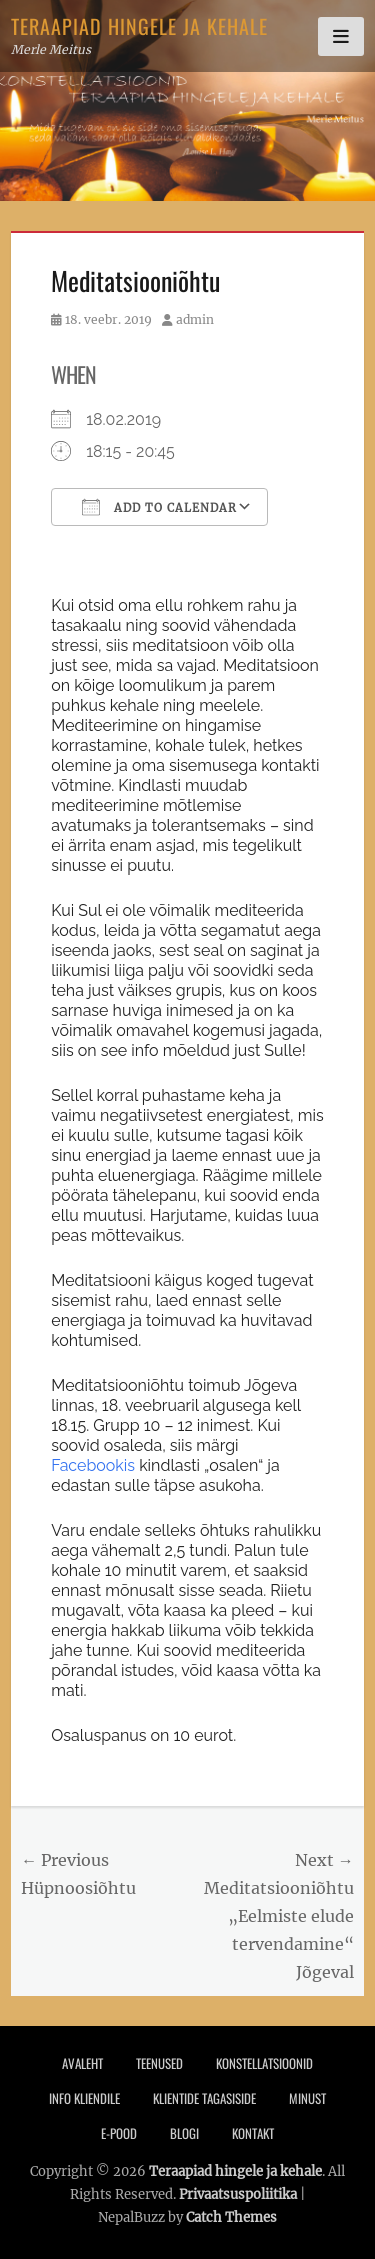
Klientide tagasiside (204, 2098)
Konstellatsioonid (264, 2063)
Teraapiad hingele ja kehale (139, 26)
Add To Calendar (159, 507)
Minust (307, 2098)
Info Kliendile (84, 2098)
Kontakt (253, 2133)
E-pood (119, 2133)
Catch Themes (231, 2217)
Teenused (159, 2063)
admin (195, 319)
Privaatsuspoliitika (238, 2194)
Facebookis (93, 1465)
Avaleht (82, 2063)
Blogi (184, 2133)
